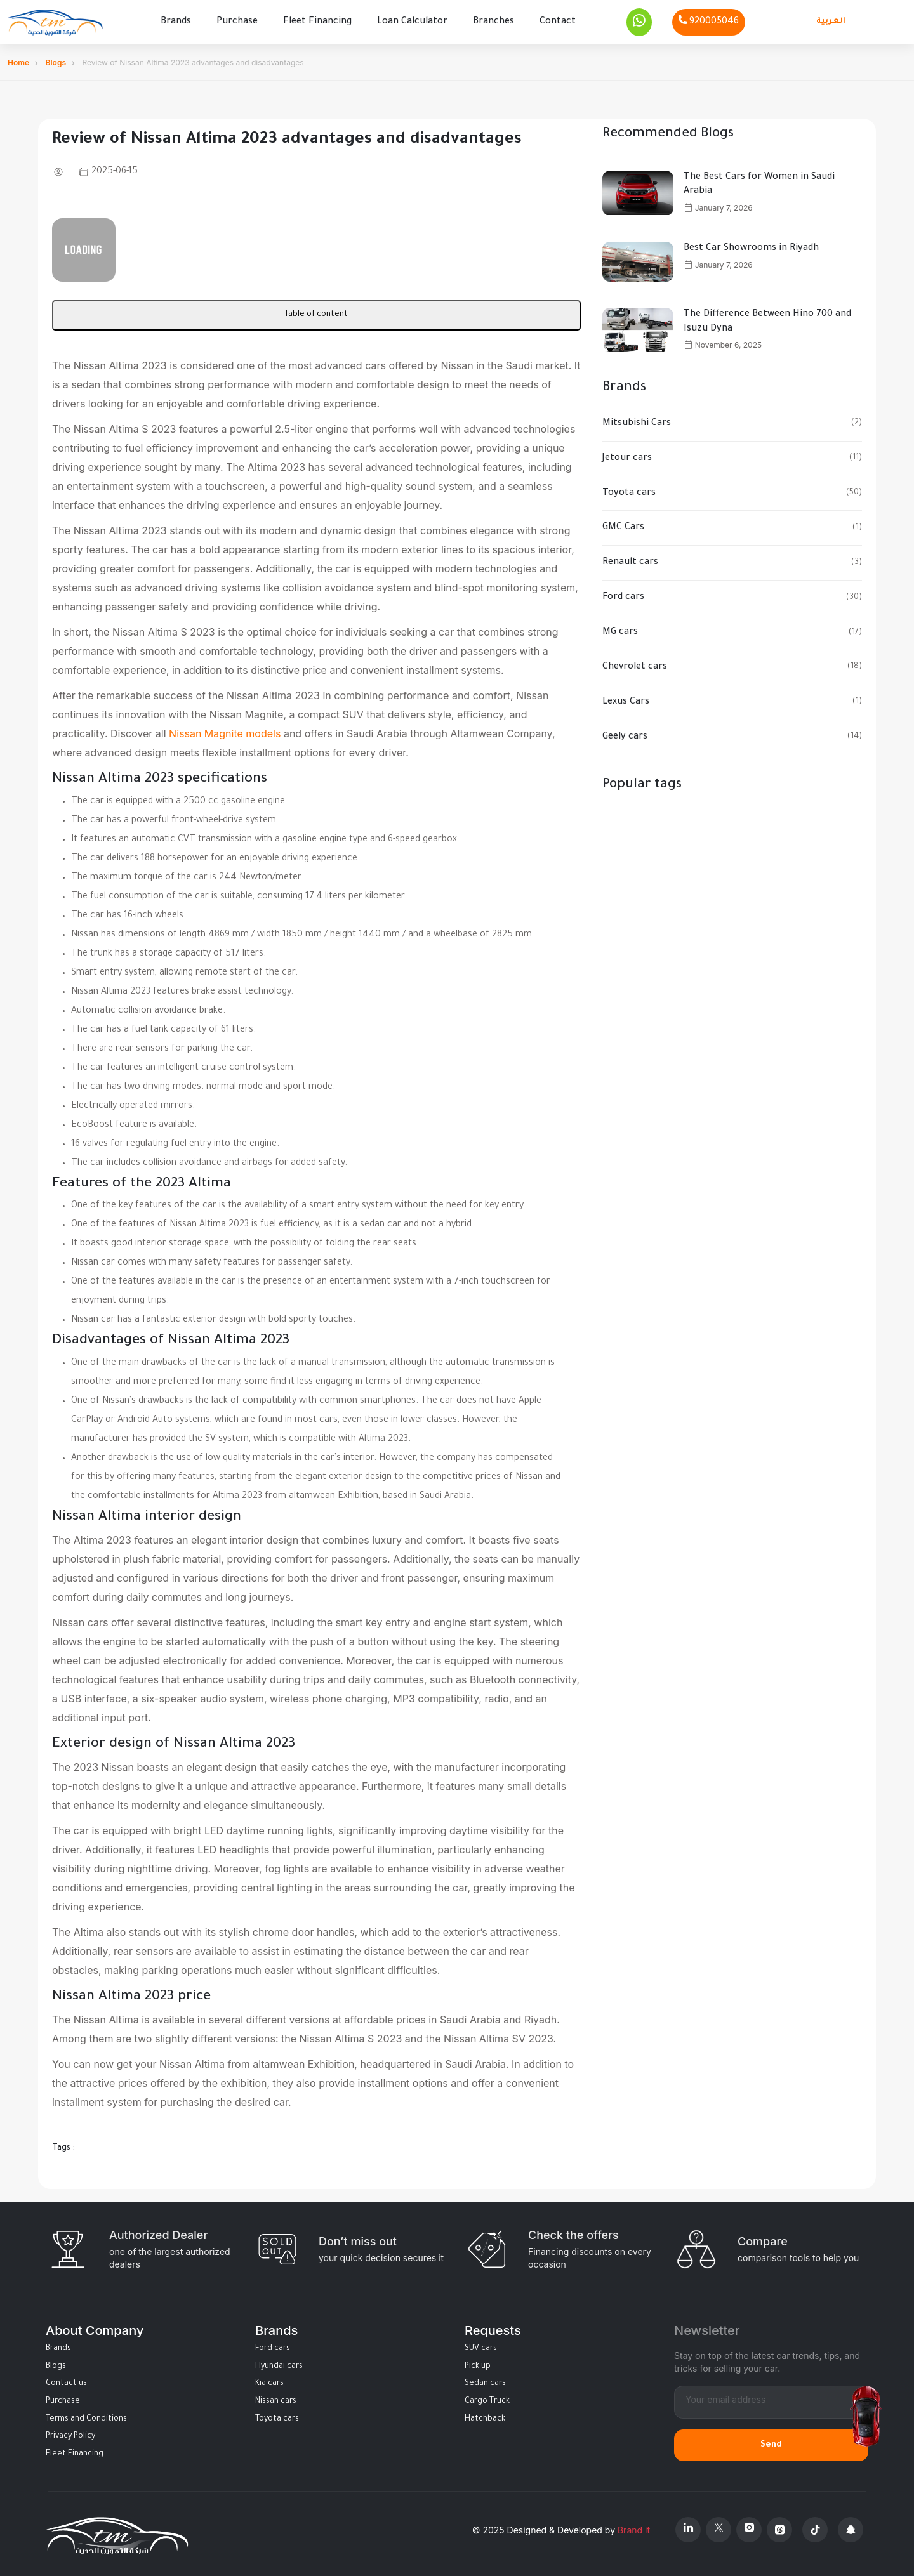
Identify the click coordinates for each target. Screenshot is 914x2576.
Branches (493, 20)
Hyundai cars (279, 2362)
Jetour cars (627, 455)
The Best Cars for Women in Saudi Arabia (759, 181)
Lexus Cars (625, 698)
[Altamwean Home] (55, 21)
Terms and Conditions (86, 2415)
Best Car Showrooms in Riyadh (751, 245)
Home (18, 58)
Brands (176, 20)
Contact (558, 20)
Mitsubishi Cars (636, 420)
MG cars (620, 629)
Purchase (237, 20)
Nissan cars (275, 2397)
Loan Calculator (412, 20)
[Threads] (779, 2526)
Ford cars (623, 594)
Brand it (634, 2526)
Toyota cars (629, 489)
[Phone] (708, 20)
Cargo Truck (487, 2397)
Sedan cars (485, 2380)
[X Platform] (718, 2526)
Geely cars (624, 733)
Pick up (478, 2362)
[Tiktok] (815, 2526)
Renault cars (630, 559)
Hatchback (485, 2415)
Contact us (66, 2380)
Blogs (56, 58)
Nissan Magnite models (225, 729)
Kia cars (269, 2380)
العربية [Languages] (830, 19)
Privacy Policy (70, 2432)
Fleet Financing (317, 20)
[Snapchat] (850, 2526)
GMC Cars (623, 524)
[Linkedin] (688, 2526)
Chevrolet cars (634, 664)
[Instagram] (749, 2526)
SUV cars (481, 2345)
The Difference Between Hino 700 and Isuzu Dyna (767, 318)
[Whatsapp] (639, 20)
